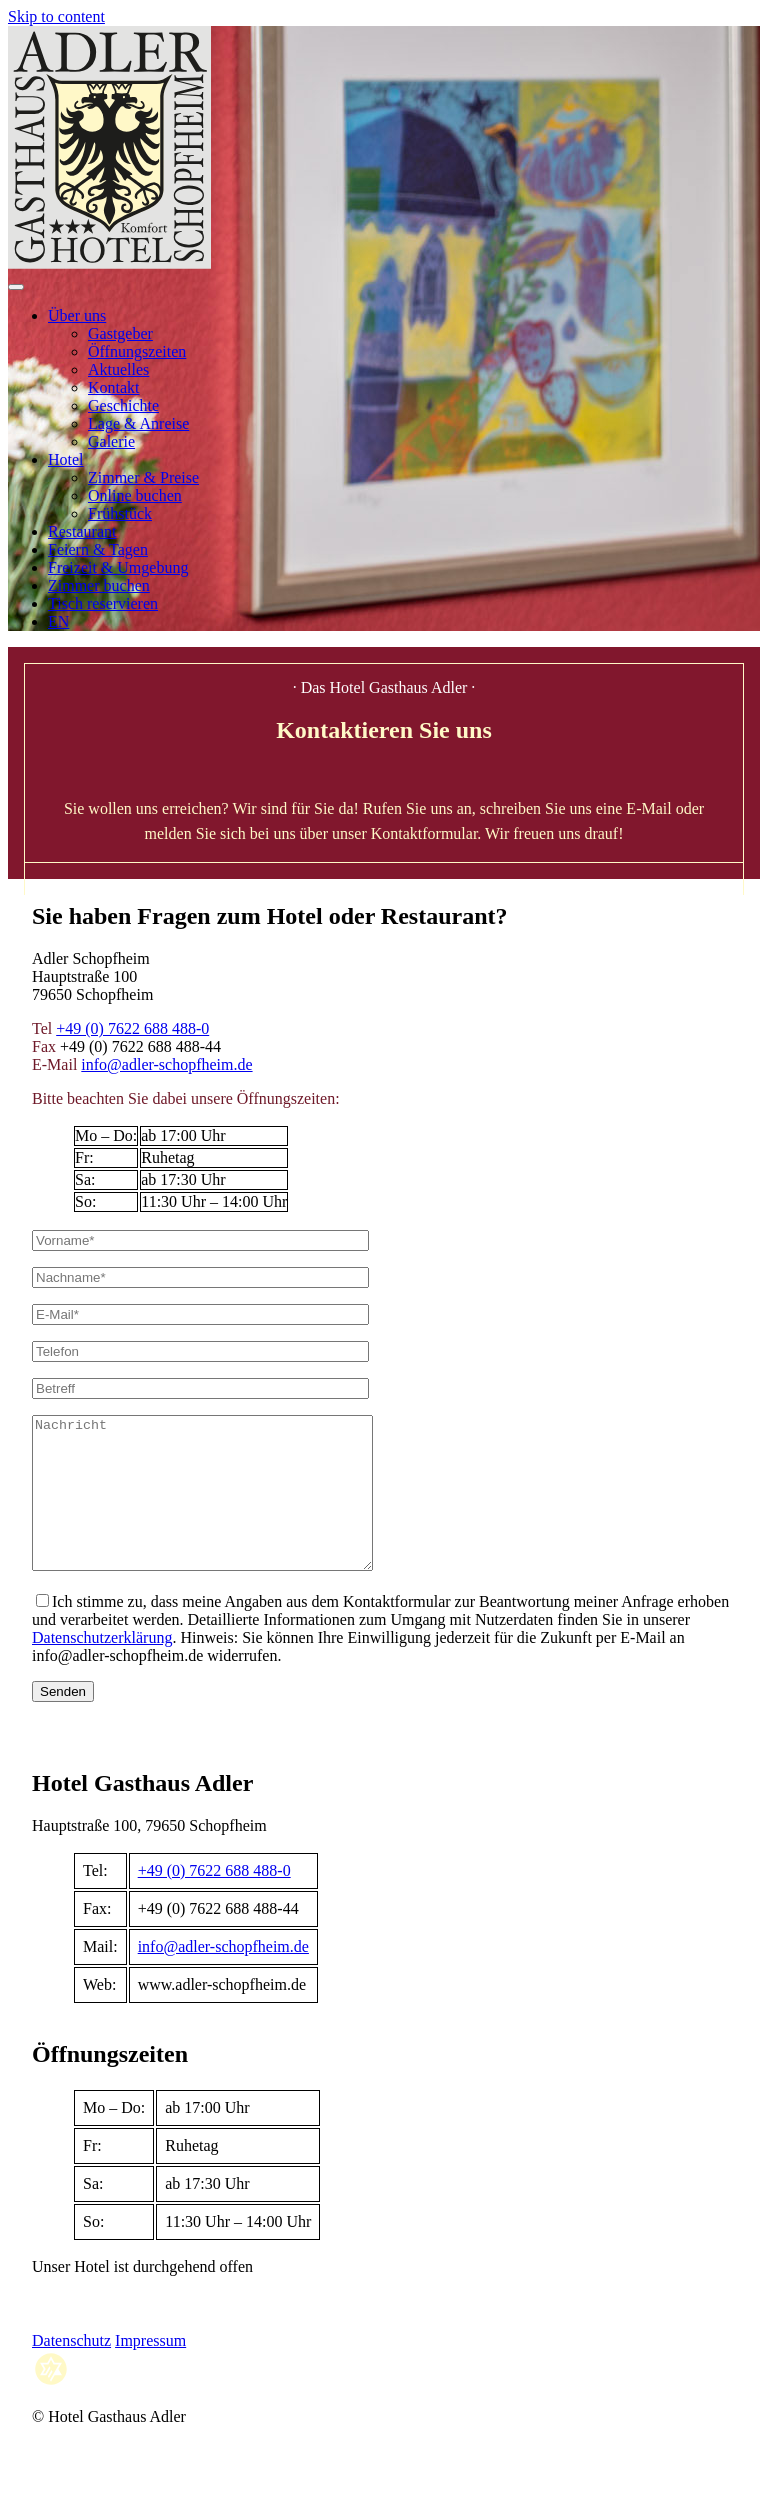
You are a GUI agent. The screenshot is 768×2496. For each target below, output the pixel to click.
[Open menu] (16, 287)
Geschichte (123, 405)
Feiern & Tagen (98, 549)
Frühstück (120, 513)
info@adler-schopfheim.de (166, 1064)
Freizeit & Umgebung (118, 567)
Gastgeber (120, 333)
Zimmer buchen (99, 585)
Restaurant (82, 531)
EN (58, 621)
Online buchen (135, 495)
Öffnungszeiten (137, 351)
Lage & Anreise (138, 423)
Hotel (66, 459)
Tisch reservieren (103, 603)
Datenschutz (71, 2370)
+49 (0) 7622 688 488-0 (132, 1028)
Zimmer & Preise (143, 477)
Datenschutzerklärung (102, 1667)
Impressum (150, 2370)
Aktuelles (118, 369)
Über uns (77, 315)
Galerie (111, 441)
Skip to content (56, 16)
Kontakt (114, 387)
